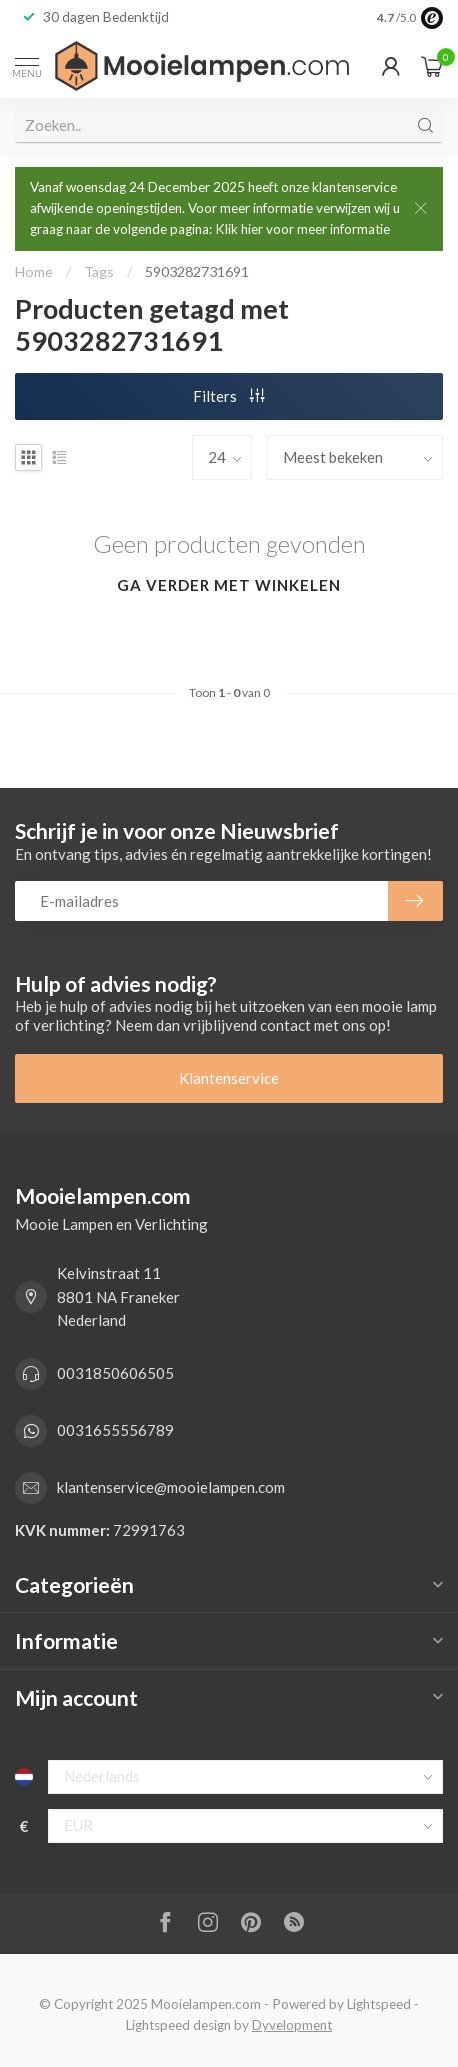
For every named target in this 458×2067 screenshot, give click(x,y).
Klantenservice (229, 1078)
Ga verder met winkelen (229, 585)
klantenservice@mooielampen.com (171, 1487)
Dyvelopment (292, 2025)
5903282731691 (197, 271)
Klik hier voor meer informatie (302, 229)
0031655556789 (115, 1430)
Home (34, 271)
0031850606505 (115, 1373)
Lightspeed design (178, 2025)
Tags (99, 271)
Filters (229, 396)
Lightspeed (379, 2004)
